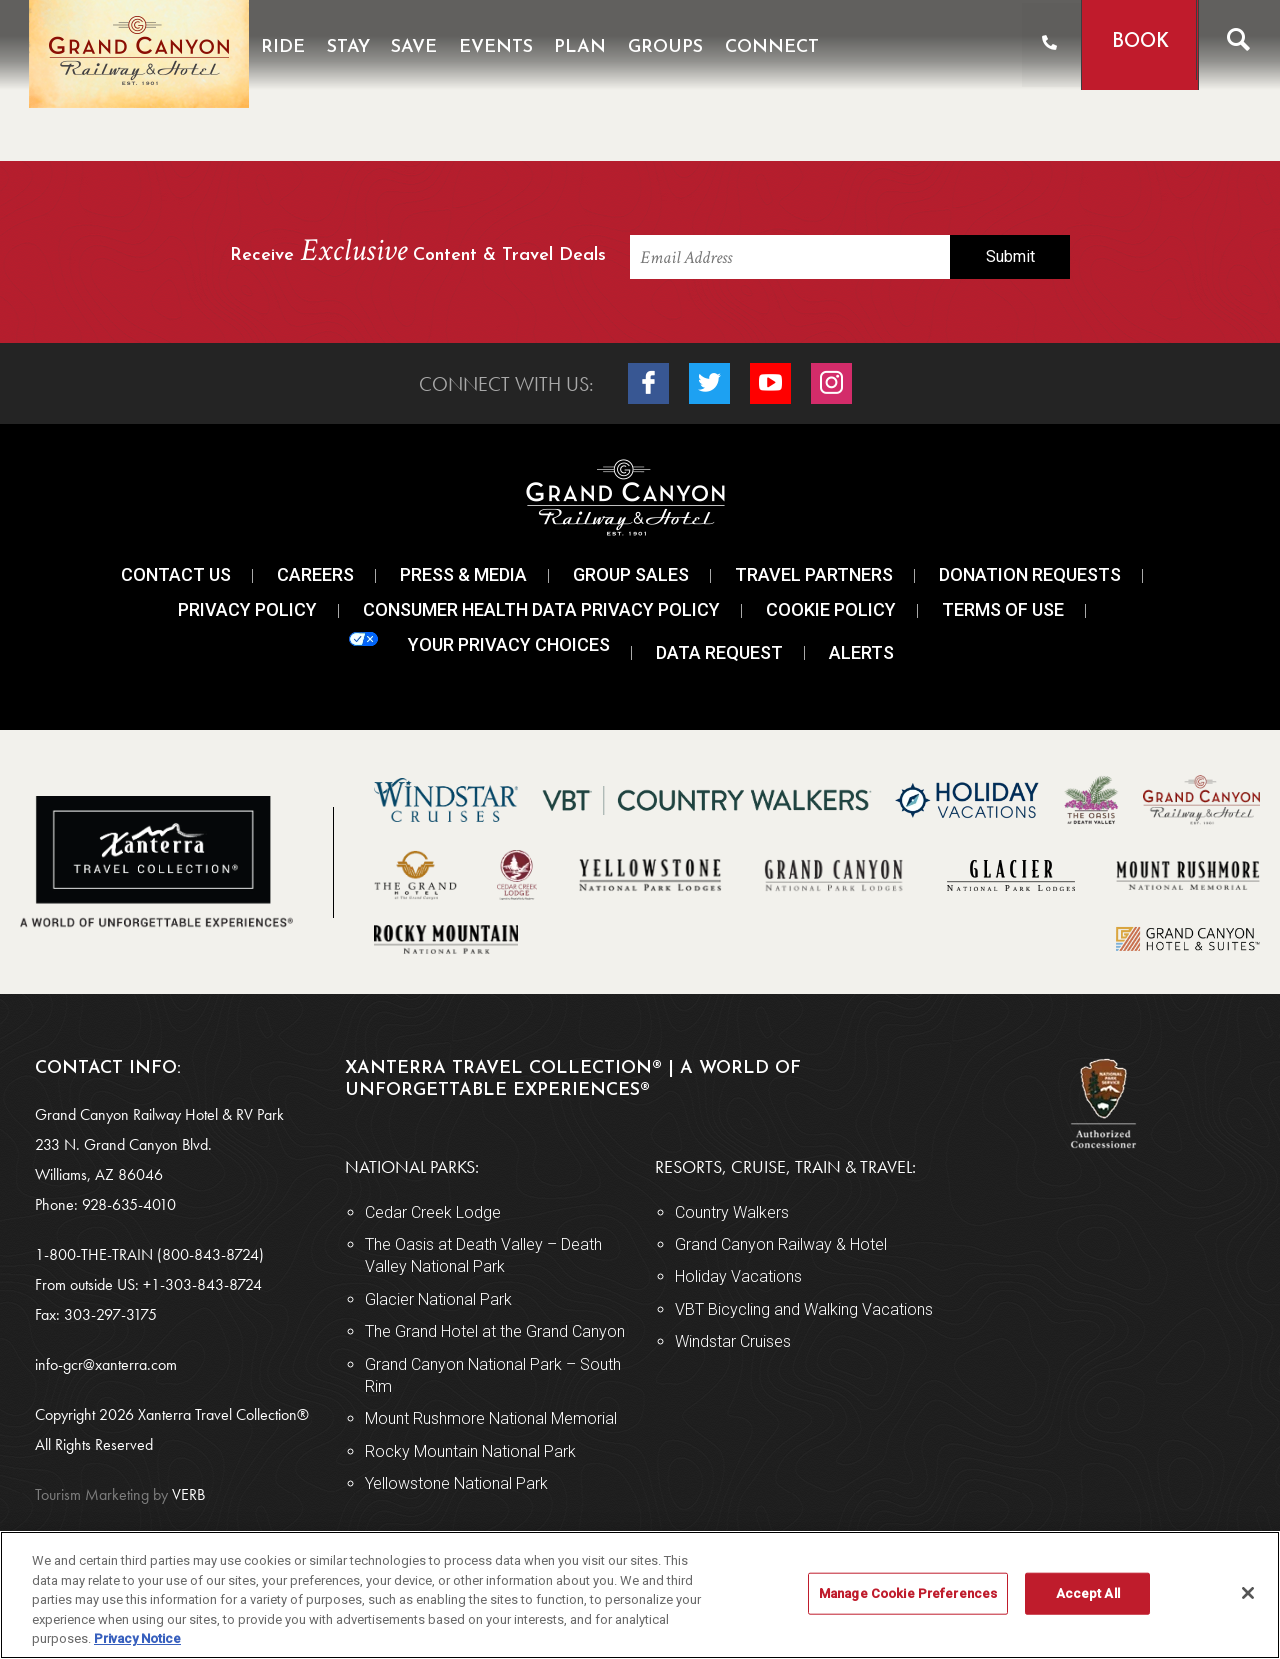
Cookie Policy (831, 609)
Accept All (1088, 1593)
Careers (315, 574)
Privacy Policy (247, 609)
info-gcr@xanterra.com (106, 1364)
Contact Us (176, 574)
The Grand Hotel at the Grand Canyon (495, 1331)
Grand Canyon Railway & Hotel (781, 1244)
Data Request (719, 652)
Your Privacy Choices (479, 643)
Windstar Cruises (733, 1341)
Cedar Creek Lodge (433, 1212)
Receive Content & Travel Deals (418, 252)
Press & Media (463, 574)
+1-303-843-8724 (202, 1284)
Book (1137, 42)
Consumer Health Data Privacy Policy (541, 609)
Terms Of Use (1003, 609)
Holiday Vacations (738, 1276)
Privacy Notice (137, 1638)
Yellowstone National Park (456, 1483)
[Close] (1248, 1593)
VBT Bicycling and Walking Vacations (804, 1309)
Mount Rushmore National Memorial (491, 1418)
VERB (120, 1494)
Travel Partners (814, 574)
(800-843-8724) (210, 1254)
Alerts (861, 652)
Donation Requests (1030, 574)
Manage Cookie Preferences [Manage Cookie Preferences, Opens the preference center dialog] (908, 1593)
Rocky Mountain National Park (470, 1451)
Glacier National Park (438, 1299)
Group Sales (631, 574)
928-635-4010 (129, 1204)
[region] (640, 1595)
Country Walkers (732, 1212)
